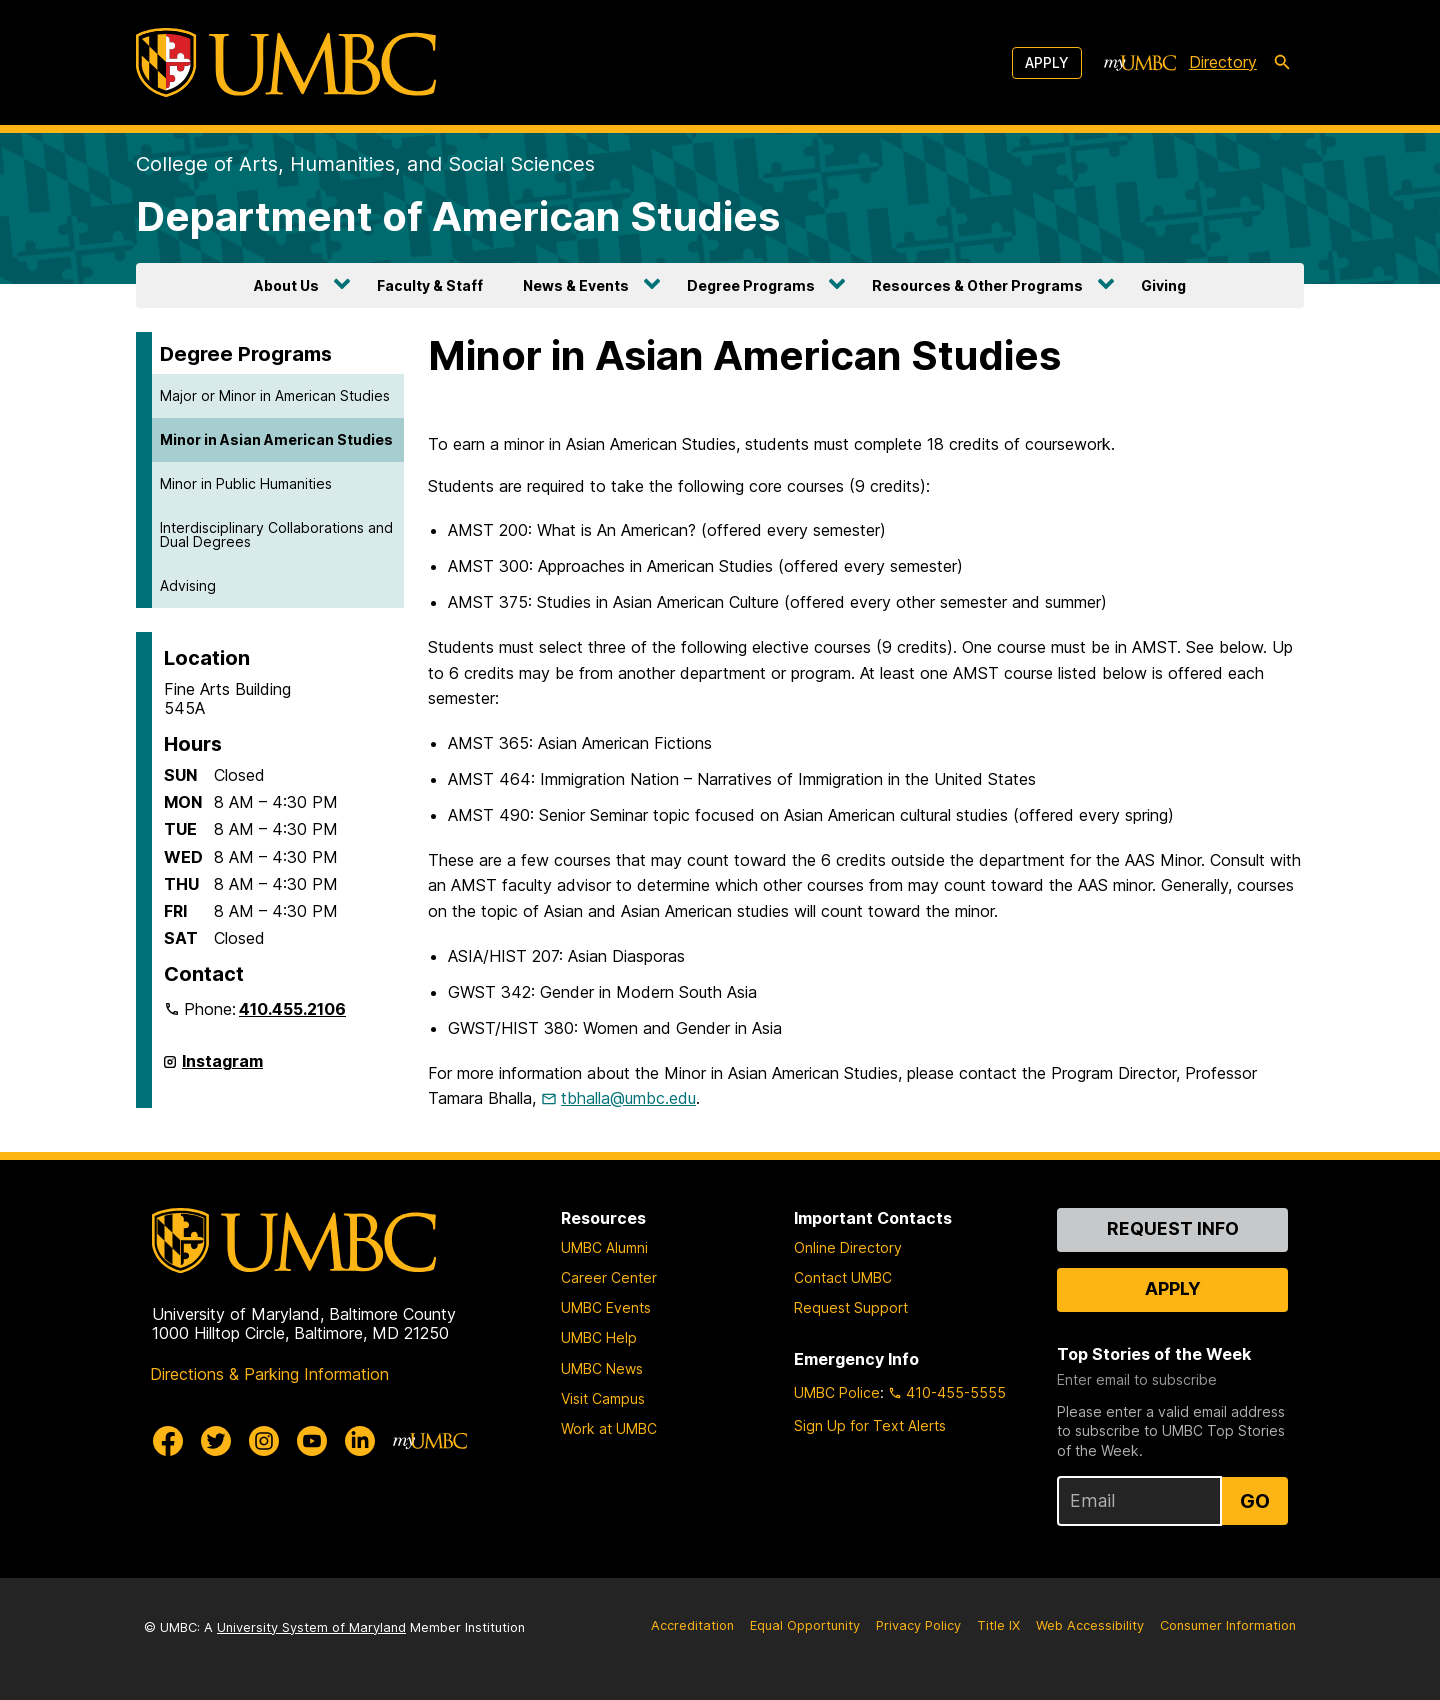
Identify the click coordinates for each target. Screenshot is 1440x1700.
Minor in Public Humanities (246, 483)
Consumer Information (1228, 1625)
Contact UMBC (843, 1277)
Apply (1047, 62)
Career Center (609, 1277)
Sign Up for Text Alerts (870, 1425)
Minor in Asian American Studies (276, 439)
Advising (188, 585)
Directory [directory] (1223, 62)
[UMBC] (286, 62)
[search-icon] (1282, 63)
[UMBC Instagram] (264, 1441)
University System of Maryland (311, 1627)
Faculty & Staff (430, 285)
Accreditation (692, 1625)
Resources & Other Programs (977, 285)
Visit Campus (603, 1398)
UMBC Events (606, 1307)
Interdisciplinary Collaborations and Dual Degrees (276, 534)
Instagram (222, 1069)
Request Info (1173, 1228)
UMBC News (602, 1368)
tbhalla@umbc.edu (628, 1098)
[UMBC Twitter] (216, 1441)
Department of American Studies (458, 216)
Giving (1163, 285)
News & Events (576, 285)
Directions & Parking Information (269, 1374)
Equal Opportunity (805, 1625)
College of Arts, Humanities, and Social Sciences (365, 164)
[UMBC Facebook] (168, 1441)
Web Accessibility (1090, 1625)
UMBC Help (599, 1337)
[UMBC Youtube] (312, 1441)
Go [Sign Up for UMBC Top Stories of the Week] (1255, 1501)
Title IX (998, 1625)
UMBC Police (837, 1392)
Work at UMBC (609, 1428)
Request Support (851, 1307)
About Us (286, 285)
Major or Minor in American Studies (275, 395)
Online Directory (848, 1247)
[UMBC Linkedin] (360, 1441)
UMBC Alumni (604, 1247)
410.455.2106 (292, 1009)
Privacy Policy (918, 1625)
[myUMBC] (1140, 63)
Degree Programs (751, 285)
